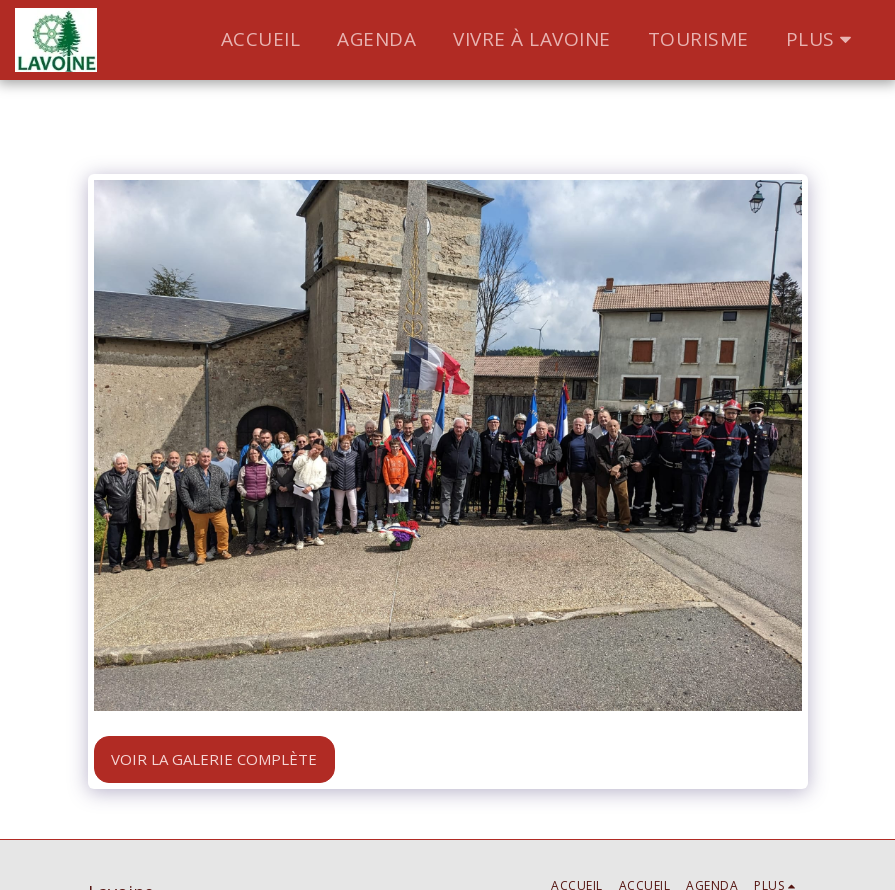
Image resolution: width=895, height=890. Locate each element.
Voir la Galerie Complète (214, 759)
